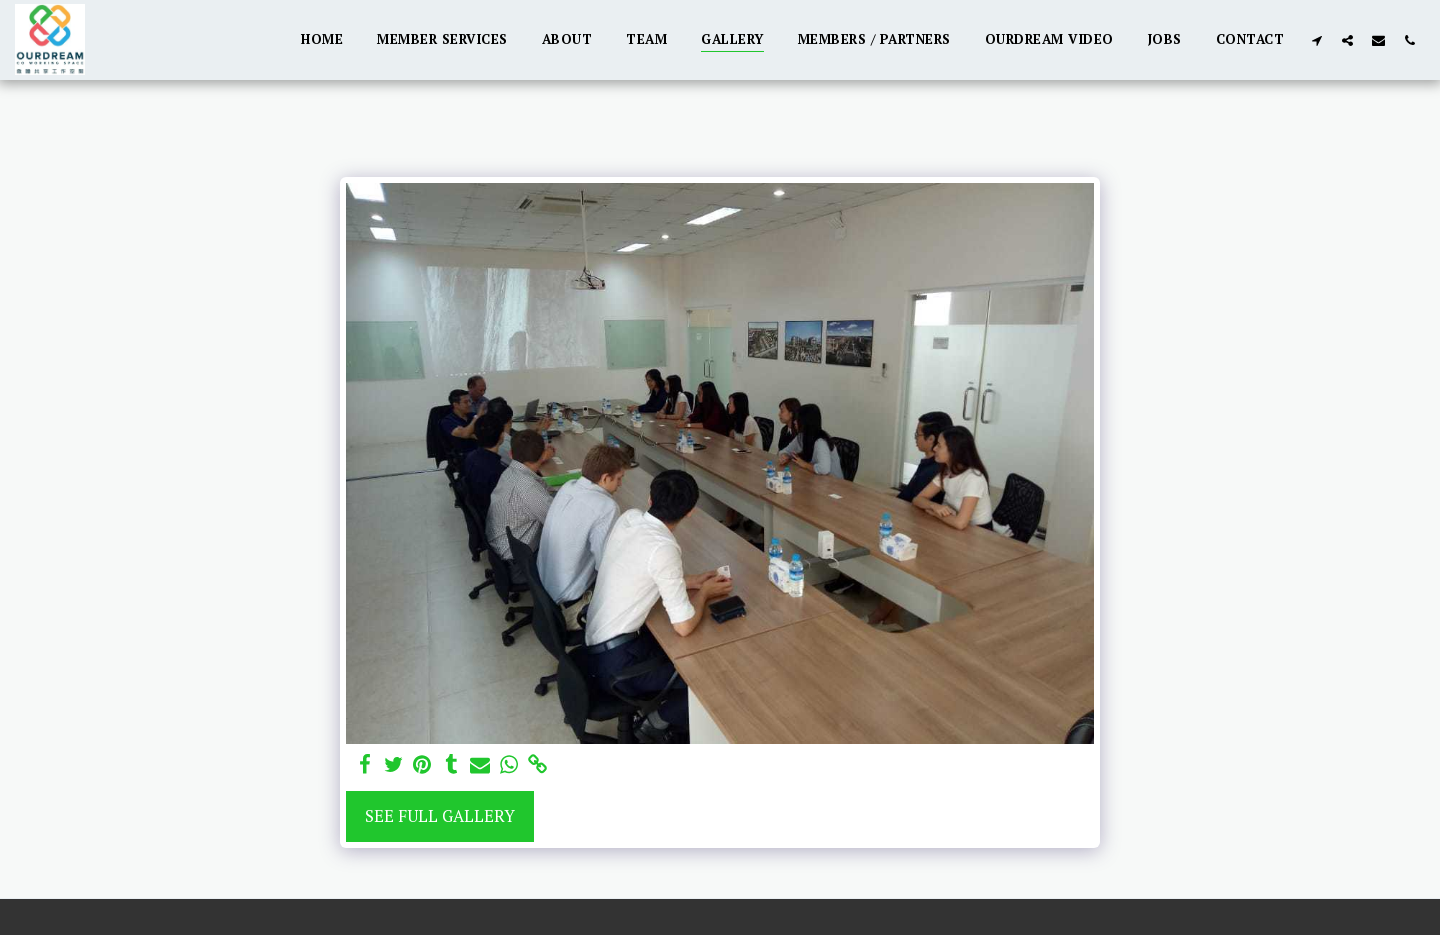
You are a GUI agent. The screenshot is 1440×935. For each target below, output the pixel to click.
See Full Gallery (440, 816)
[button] (1316, 40)
